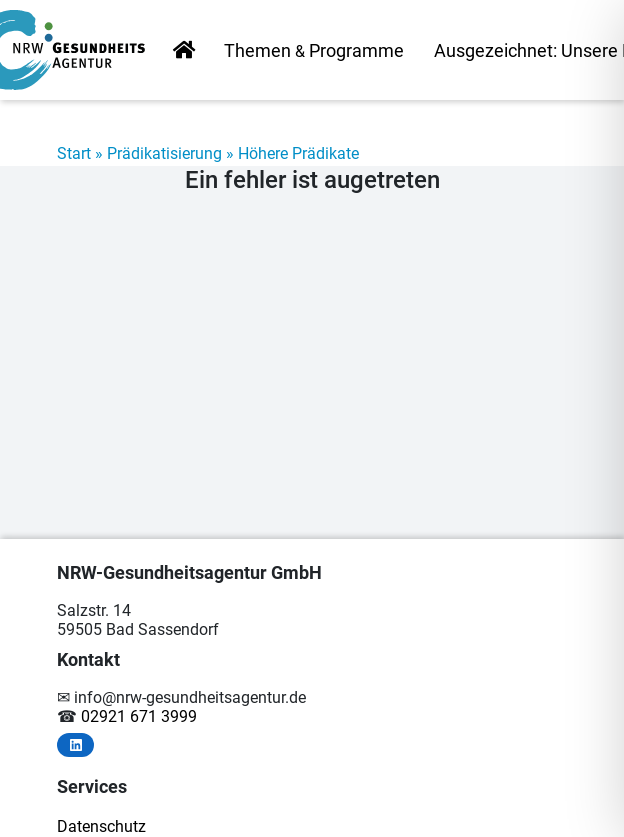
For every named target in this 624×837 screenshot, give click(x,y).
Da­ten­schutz (101, 826)
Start (74, 153)
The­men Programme (314, 50)
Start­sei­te (184, 51)
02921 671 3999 (139, 716)
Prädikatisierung (164, 153)
